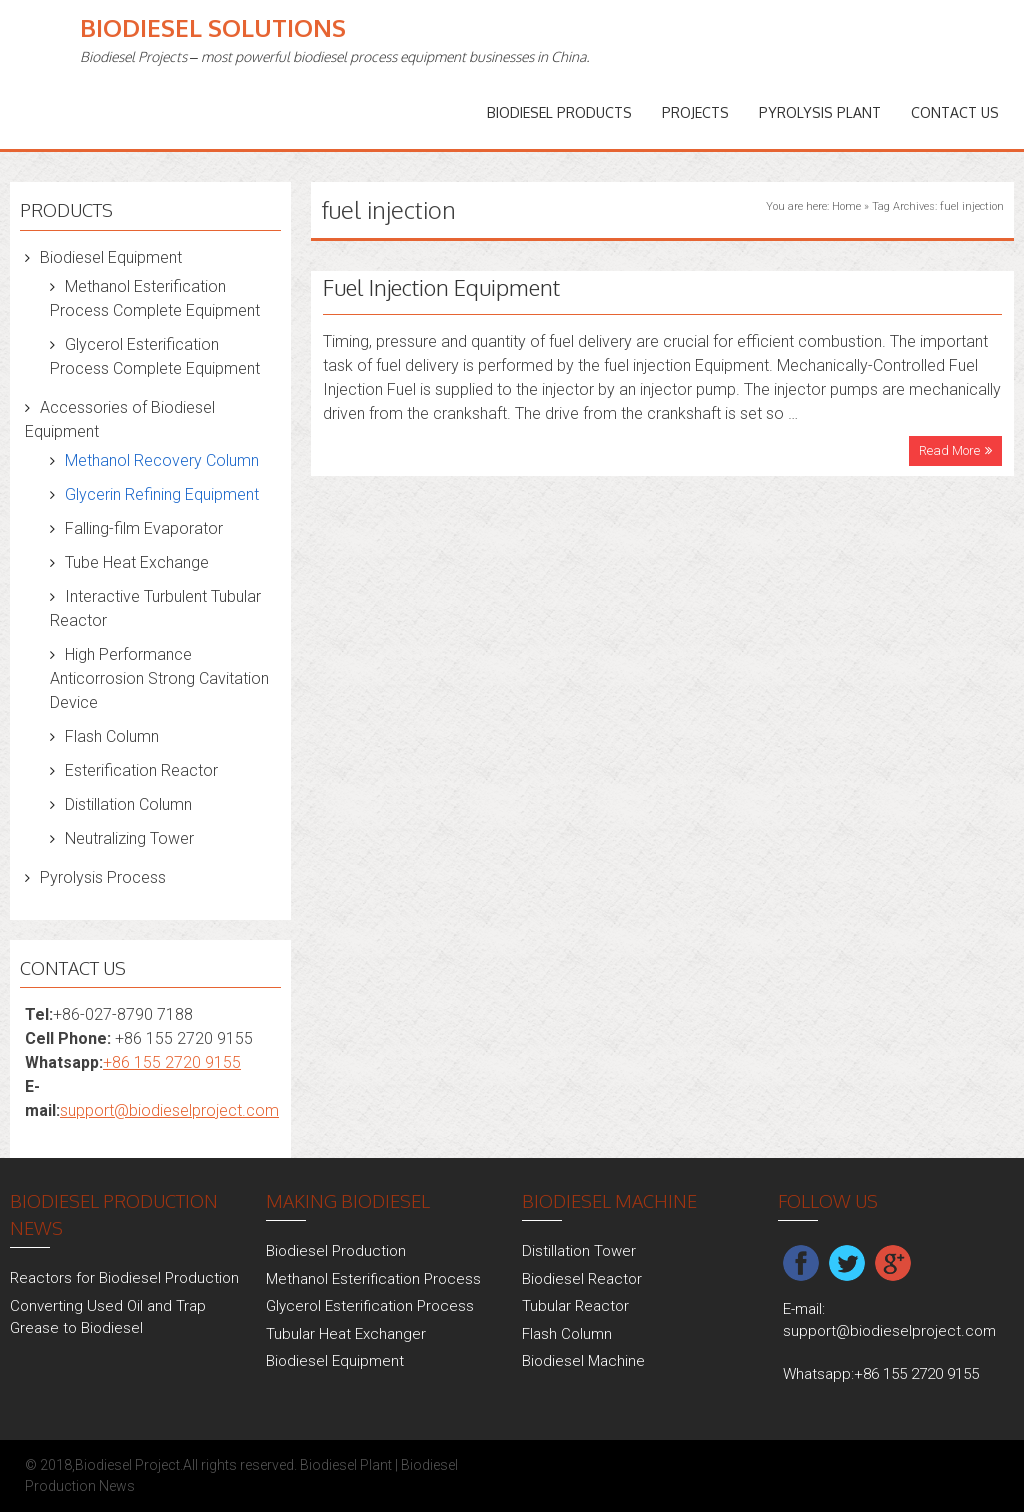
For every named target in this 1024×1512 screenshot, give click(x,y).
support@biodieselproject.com (169, 1110)
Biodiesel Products (559, 112)
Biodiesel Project (127, 1465)
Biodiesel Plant (346, 1465)
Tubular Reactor (575, 1306)
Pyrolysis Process (103, 877)
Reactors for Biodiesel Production (124, 1278)
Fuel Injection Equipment (441, 287)
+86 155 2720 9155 (172, 1062)
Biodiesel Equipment (111, 257)
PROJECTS (695, 112)
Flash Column (112, 736)
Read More (949, 450)
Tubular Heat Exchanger (346, 1334)
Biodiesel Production (336, 1251)
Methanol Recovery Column (162, 460)
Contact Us (955, 112)
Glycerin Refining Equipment (162, 494)
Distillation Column (128, 804)
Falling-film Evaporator (144, 528)
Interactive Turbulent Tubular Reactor (155, 608)
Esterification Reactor (141, 770)
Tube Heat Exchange (137, 562)
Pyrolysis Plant (820, 112)
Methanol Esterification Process (373, 1279)
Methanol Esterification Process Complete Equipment (155, 298)
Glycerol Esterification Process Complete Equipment (155, 356)
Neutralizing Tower (129, 838)
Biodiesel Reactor (582, 1279)
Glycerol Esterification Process (370, 1306)
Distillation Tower (579, 1251)
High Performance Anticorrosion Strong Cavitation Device (159, 678)
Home (846, 206)
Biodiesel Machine (583, 1361)
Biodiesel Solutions (213, 27)
